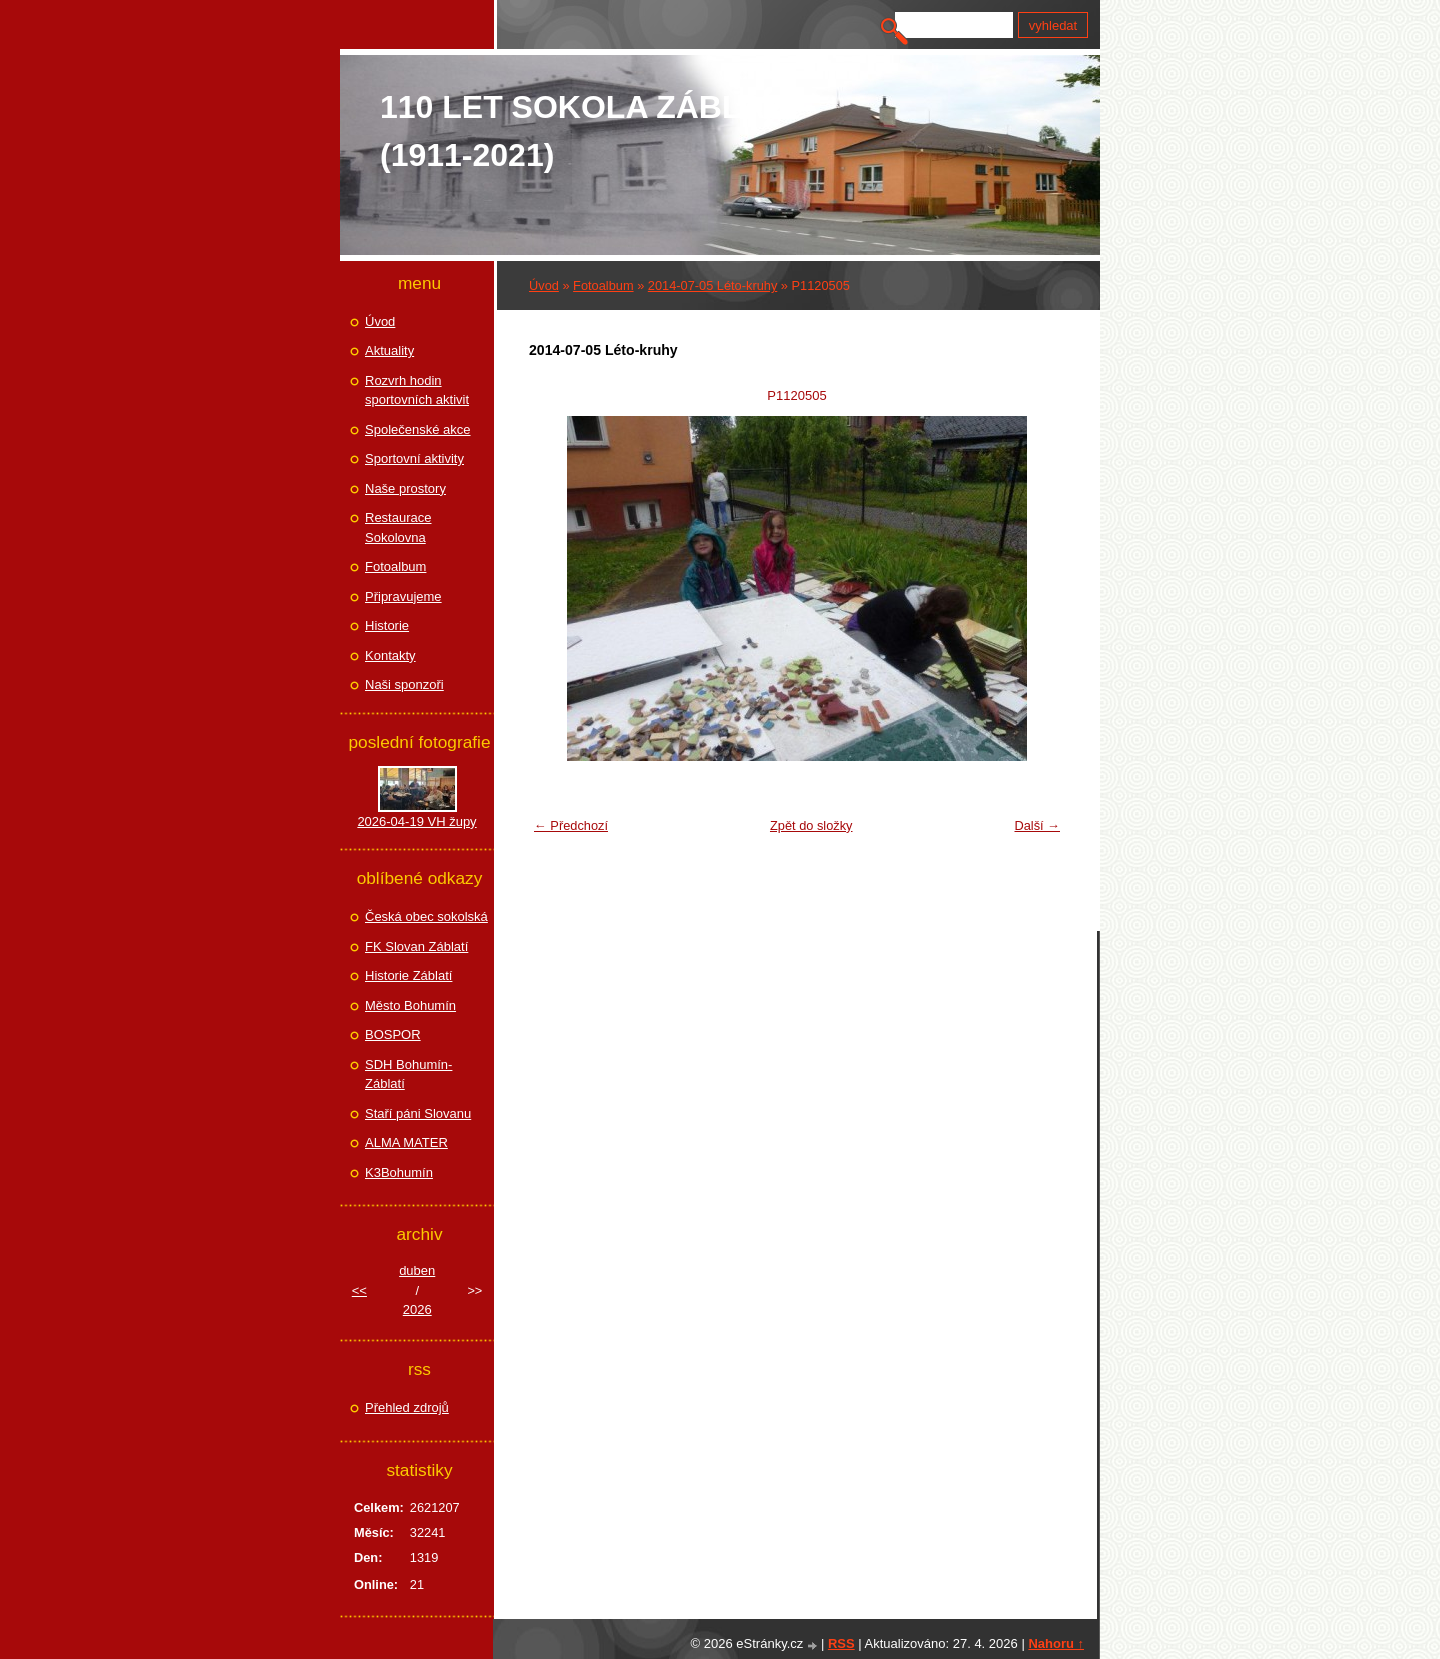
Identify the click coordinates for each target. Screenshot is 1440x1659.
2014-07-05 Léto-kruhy (712, 285)
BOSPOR (393, 1034)
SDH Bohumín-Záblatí (408, 1074)
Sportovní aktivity (414, 458)
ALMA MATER (406, 1142)
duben (417, 1270)
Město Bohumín (410, 1005)
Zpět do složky (811, 825)
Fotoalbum (603, 285)
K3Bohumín (399, 1172)
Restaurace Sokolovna (398, 527)
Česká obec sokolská (426, 916)
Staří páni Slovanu (418, 1113)
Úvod (544, 285)
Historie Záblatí (408, 975)
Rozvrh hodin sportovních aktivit (417, 390)
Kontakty (390, 655)
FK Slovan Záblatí (416, 946)
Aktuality (389, 350)
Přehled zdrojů (407, 1407)
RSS (841, 1643)
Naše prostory (405, 488)
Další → (1037, 825)
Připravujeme (403, 596)
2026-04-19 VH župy (416, 821)
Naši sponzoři (404, 684)
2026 (417, 1309)
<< (359, 1290)
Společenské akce (418, 429)
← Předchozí (571, 825)
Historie (387, 625)
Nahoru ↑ (1056, 1643)
